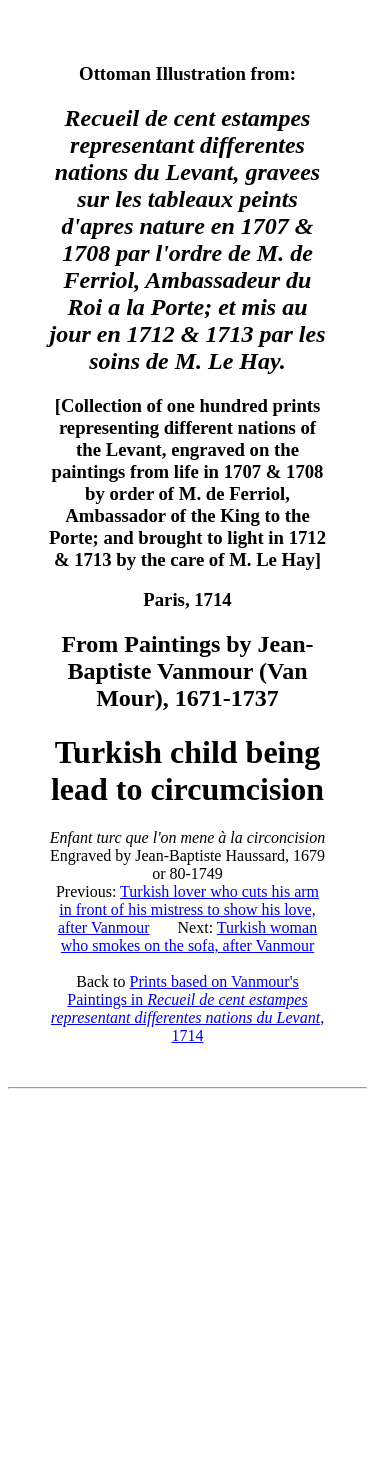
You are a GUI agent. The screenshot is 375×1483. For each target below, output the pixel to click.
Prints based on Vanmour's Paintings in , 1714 (187, 1008)
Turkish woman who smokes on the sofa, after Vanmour (189, 936)
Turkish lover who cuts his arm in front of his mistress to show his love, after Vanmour (188, 909)
